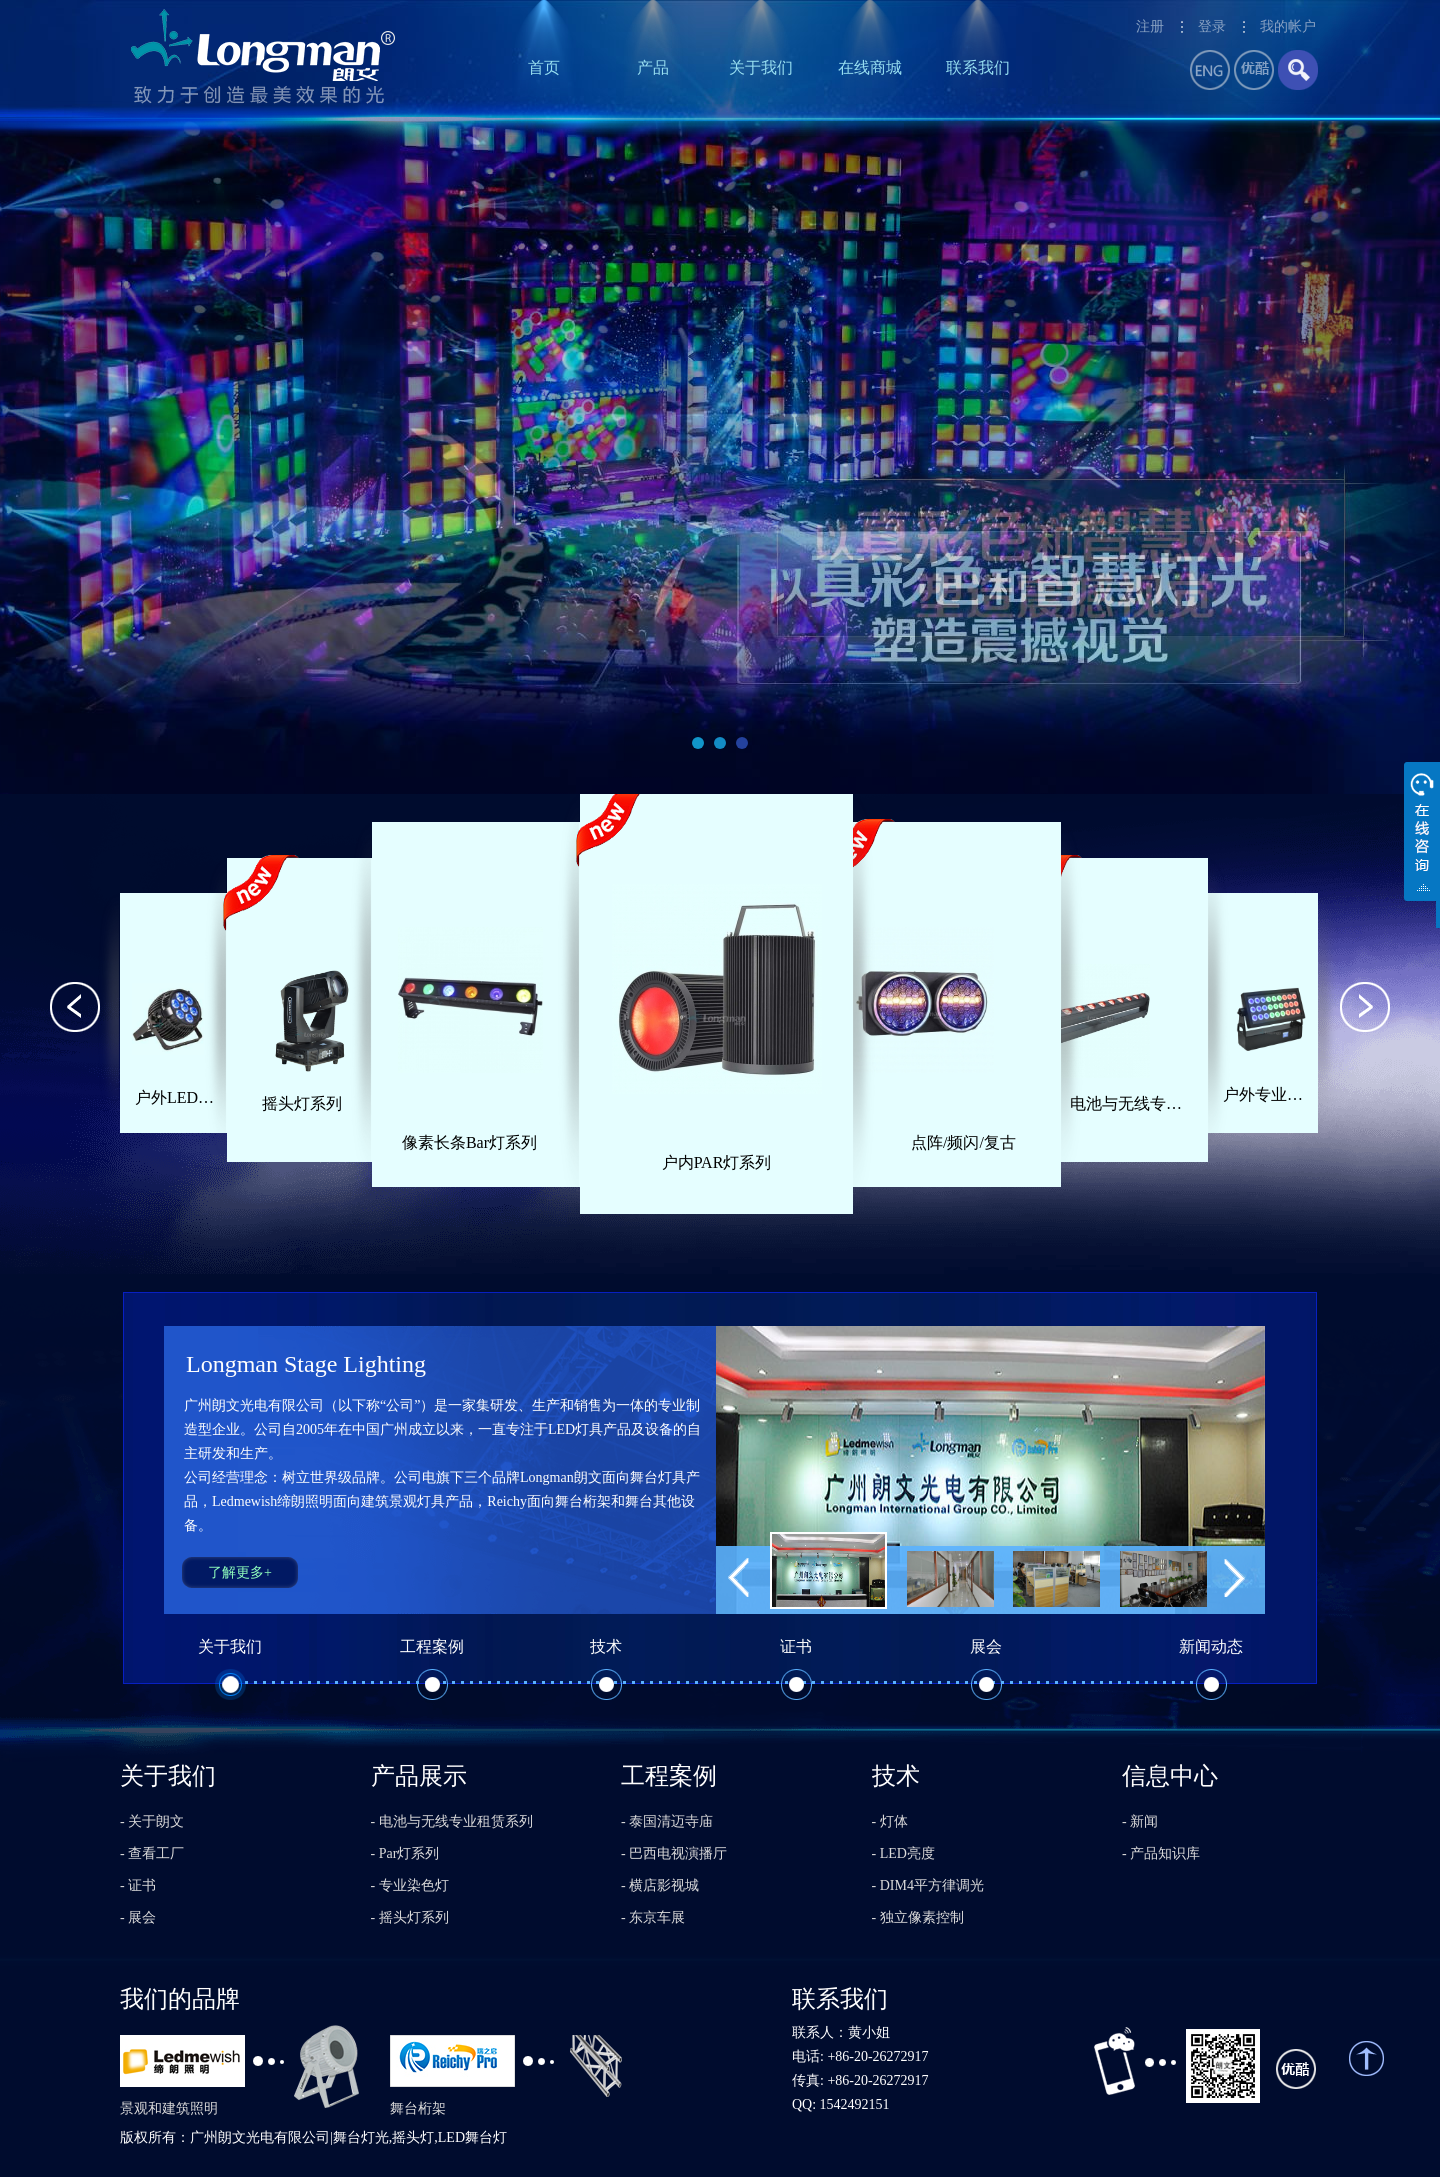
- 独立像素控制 (918, 1917)
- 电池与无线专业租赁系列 (452, 1821)
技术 (606, 1646)
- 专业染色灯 (410, 1885)
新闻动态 (1211, 1646)
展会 (986, 1646)
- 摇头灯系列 (410, 1917)
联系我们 (978, 67)
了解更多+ (240, 1572)
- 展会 (138, 1917)
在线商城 (870, 67)
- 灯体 (890, 1821)
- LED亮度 (903, 1853)
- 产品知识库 (1161, 1853)
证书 (796, 1646)
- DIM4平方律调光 (928, 1885)
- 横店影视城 (660, 1885)
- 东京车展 (653, 1917)
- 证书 (138, 1885)
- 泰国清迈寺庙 (667, 1821)
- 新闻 (1140, 1821)
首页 (544, 67)
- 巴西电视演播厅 (674, 1853)
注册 (1150, 26)
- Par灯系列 (405, 1853)
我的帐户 (1288, 26)
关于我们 (761, 67)
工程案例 (432, 1646)
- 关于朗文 (152, 1821)
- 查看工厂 (152, 1853)
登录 (1212, 26)
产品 (653, 67)
